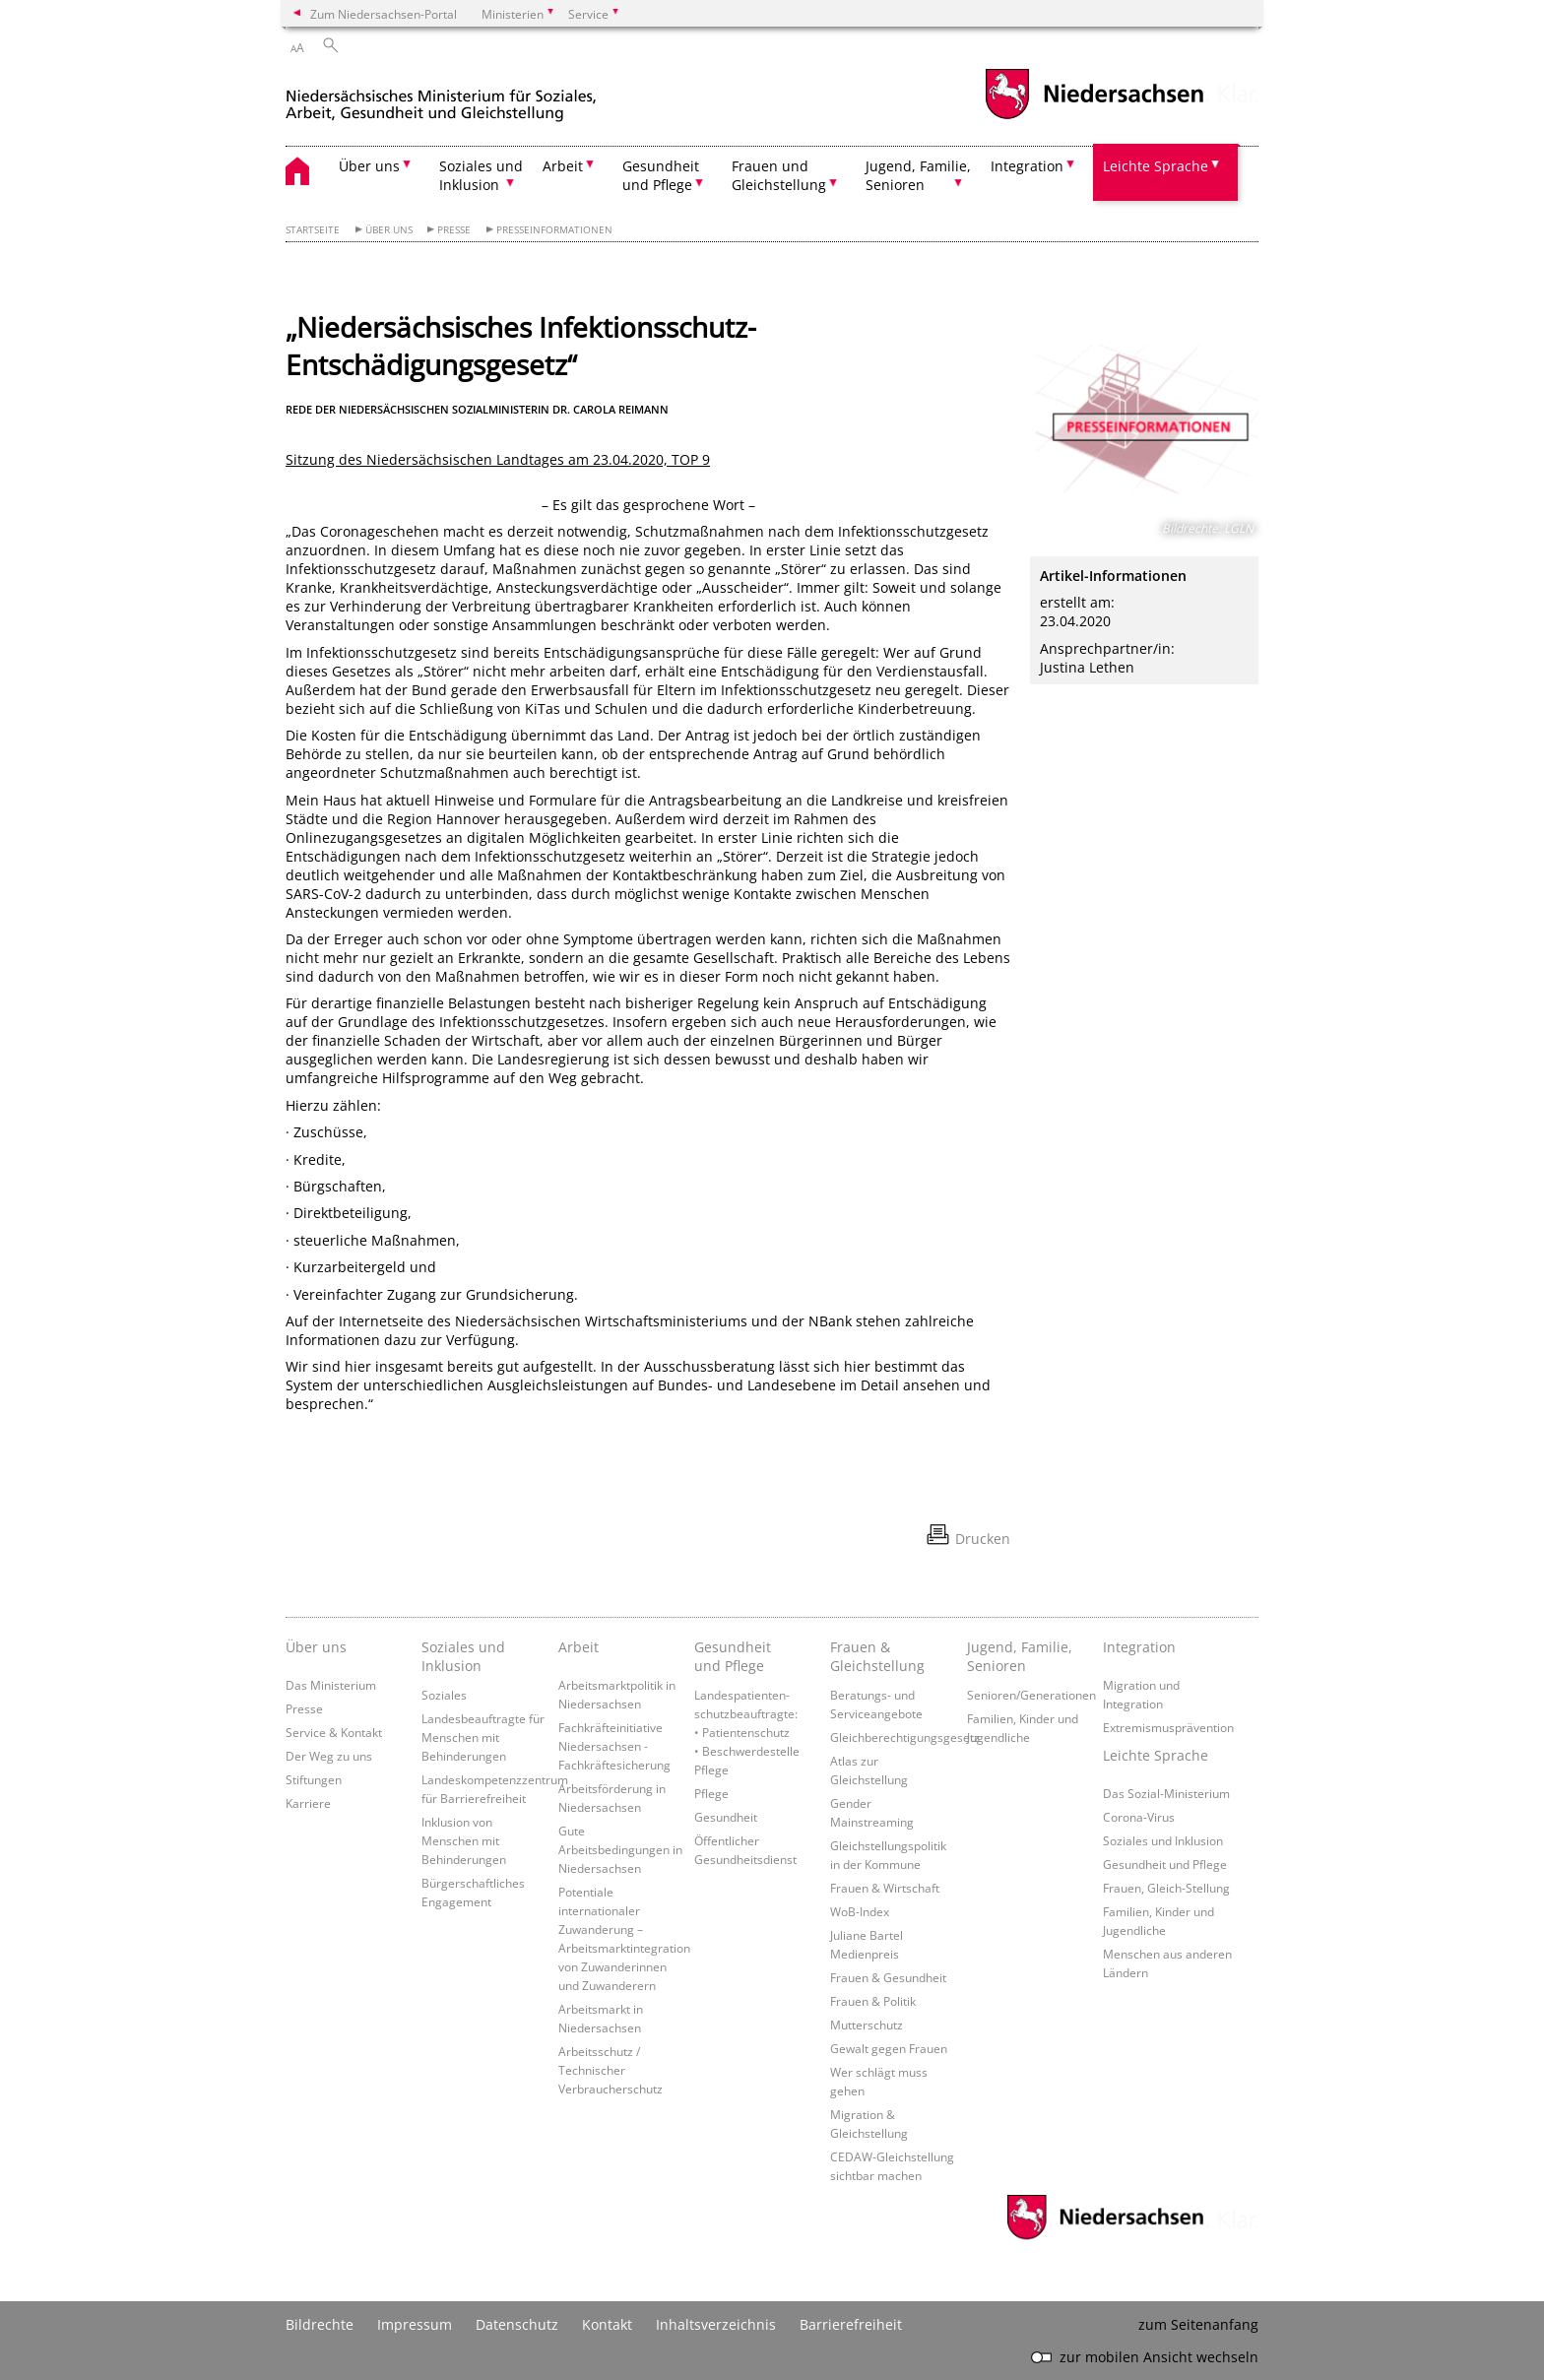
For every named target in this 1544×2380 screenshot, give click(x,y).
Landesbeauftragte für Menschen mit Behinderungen (483, 1737)
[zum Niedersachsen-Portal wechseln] (1094, 116)
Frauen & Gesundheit (888, 1977)
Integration (1139, 1647)
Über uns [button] (369, 166)
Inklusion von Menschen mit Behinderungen (463, 1840)
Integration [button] (1027, 166)
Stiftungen (314, 1779)
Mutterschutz (866, 2024)
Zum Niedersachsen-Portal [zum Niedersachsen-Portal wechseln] (383, 14)
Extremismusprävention (1168, 1727)
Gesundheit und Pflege (732, 1656)
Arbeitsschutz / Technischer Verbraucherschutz (610, 2069)
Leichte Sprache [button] (1155, 166)
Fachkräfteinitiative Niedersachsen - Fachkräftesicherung (614, 1745)
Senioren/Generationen (1031, 1695)
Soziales (444, 1695)
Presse (454, 230)
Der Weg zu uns (329, 1756)
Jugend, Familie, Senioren (1019, 1656)
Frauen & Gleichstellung (877, 1656)
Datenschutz (517, 2324)
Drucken (982, 1538)
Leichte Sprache (1155, 1755)
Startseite (313, 230)
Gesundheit (725, 1817)
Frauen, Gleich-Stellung (1166, 1888)
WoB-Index (859, 1911)
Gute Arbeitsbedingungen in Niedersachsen (620, 1849)
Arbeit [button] (563, 166)
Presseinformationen (554, 230)
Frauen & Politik (873, 2001)
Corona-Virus (1139, 1817)
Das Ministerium (331, 1685)
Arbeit (578, 1647)
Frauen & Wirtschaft (884, 1888)
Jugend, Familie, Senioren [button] (918, 175)
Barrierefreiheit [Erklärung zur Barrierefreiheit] (851, 2324)
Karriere (308, 1803)
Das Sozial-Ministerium (1166, 1793)
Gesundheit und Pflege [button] (660, 175)
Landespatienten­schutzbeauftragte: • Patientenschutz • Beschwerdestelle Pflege (747, 1732)
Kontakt (607, 2324)
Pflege (711, 1793)
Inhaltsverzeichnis (716, 2324)
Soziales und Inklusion (463, 1656)
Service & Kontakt (334, 1732)
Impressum (414, 2324)
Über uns (389, 230)
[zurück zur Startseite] (441, 97)
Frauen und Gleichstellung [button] (779, 175)
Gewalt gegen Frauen (888, 2048)
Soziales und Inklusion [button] (481, 175)
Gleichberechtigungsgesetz (905, 1737)
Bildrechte (320, 2324)
